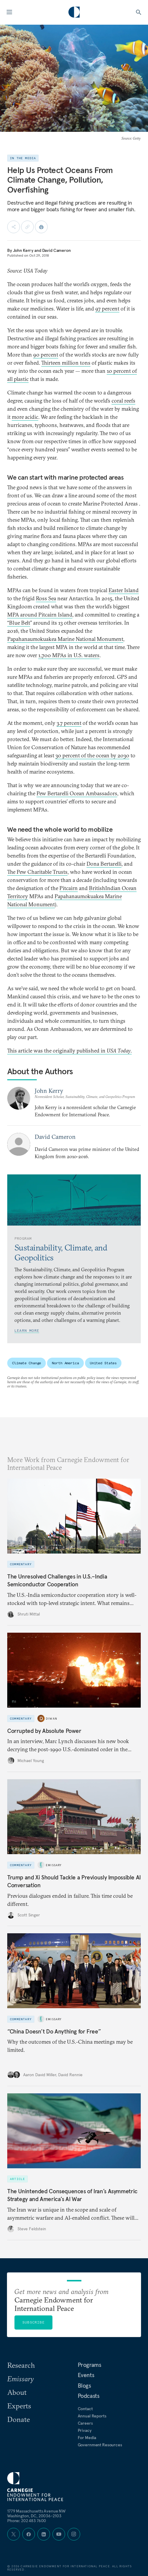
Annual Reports (92, 2416)
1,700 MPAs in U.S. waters (68, 655)
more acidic (25, 416)
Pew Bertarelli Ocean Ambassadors (76, 793)
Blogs (84, 2385)
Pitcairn (68, 888)
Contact (85, 2408)
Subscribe (33, 2322)
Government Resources (100, 2445)
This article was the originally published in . (69, 1050)
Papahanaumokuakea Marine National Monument (65, 638)
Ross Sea (46, 598)
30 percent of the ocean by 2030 (92, 755)
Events (86, 2375)
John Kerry (23, 250)
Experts (19, 2405)
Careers (85, 2423)
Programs (89, 2364)
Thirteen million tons (65, 362)
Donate (18, 2419)
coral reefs (123, 400)
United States (103, 1363)
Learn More (26, 1330)
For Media (87, 2437)
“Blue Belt (18, 622)
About (17, 2392)
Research (21, 2365)
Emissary (54, 1865)
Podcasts (88, 2395)
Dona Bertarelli (104, 863)
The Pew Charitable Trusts (37, 871)
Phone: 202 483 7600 (26, 2520)
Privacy (85, 2430)
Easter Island (124, 590)
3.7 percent (69, 722)
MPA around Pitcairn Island (39, 614)
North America (65, 1363)
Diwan (51, 1719)
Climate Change (26, 1363)
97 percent (107, 308)
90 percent (45, 354)
